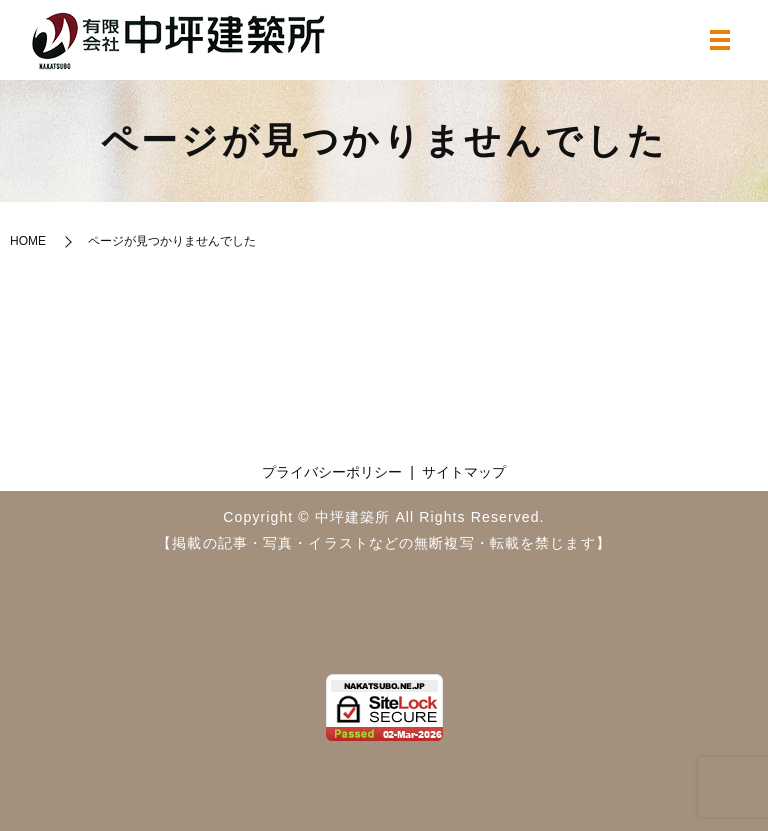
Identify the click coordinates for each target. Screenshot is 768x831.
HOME (28, 241)
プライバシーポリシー (332, 472)
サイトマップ (464, 472)
